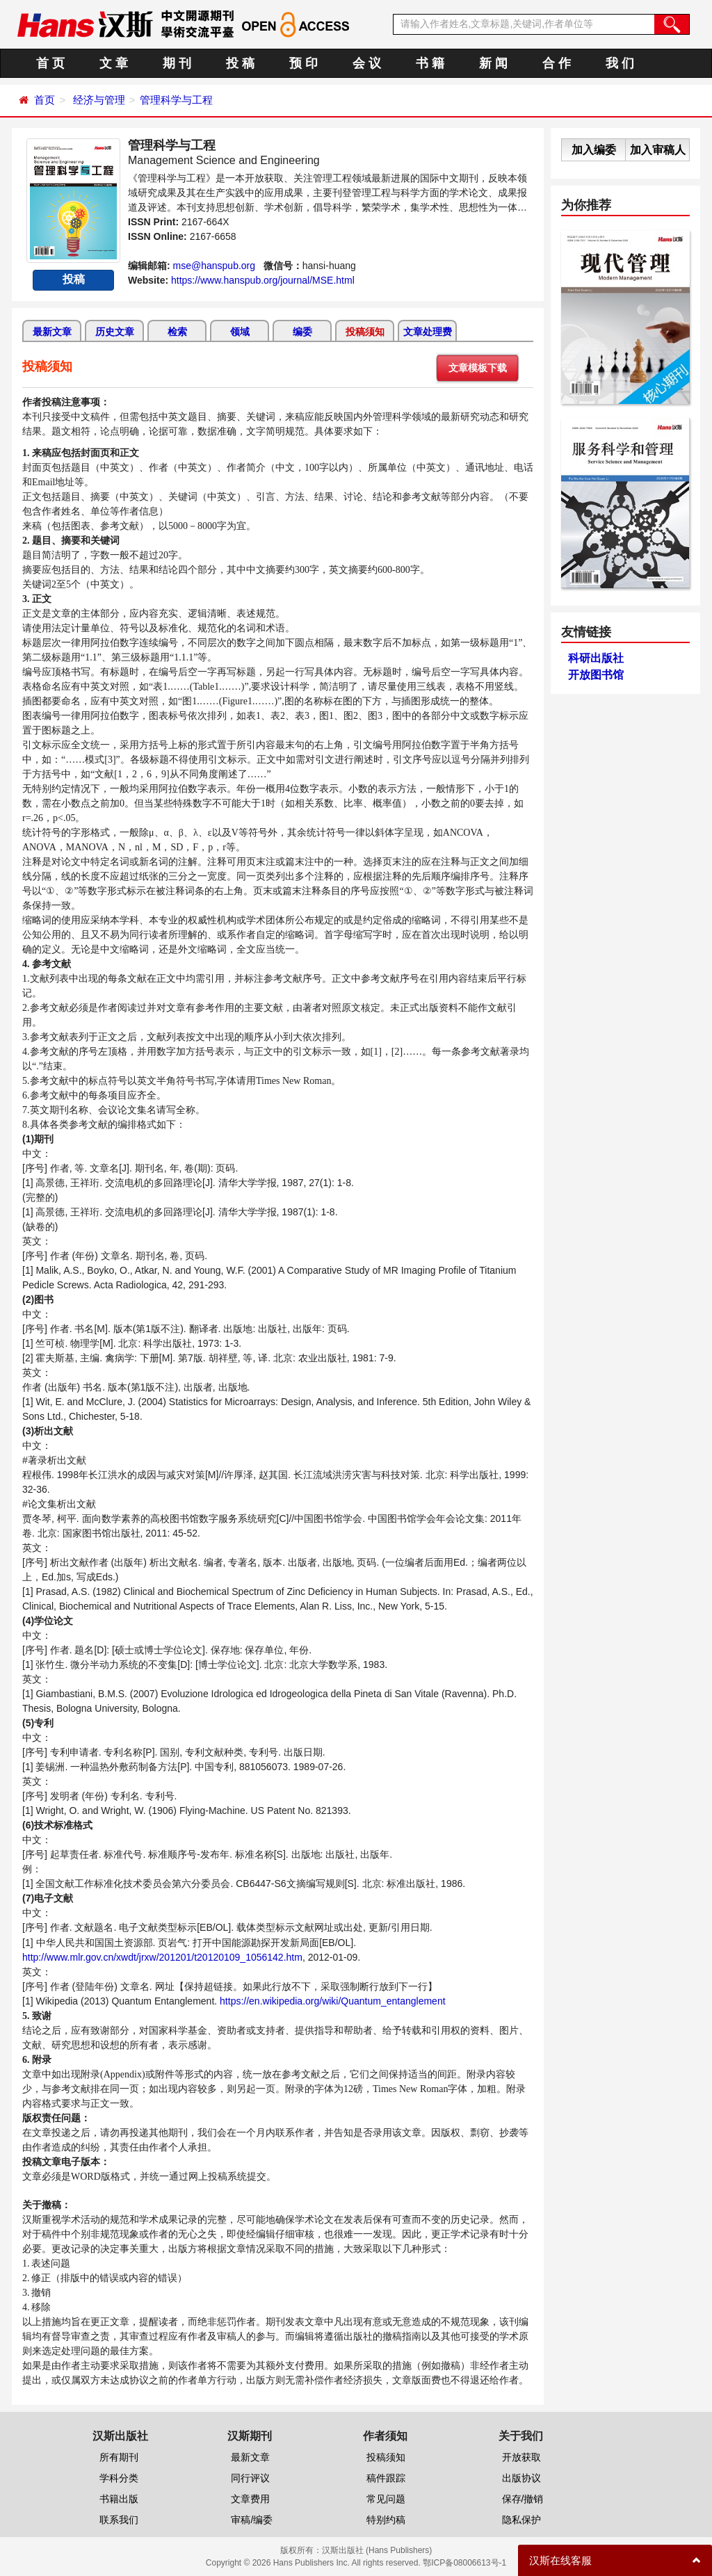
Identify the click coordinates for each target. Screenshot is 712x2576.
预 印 (303, 63)
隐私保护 (521, 2519)
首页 (44, 100)
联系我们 (118, 2519)
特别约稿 (385, 2519)
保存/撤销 (523, 2498)
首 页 (50, 63)
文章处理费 (427, 331)
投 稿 (240, 63)
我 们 (620, 63)
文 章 (113, 63)
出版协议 (521, 2478)
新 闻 (493, 63)
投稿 (74, 279)
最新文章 (52, 331)
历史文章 (114, 331)
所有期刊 (118, 2457)
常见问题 (385, 2498)
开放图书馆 (596, 675)
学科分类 (118, 2478)
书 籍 (430, 63)
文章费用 (250, 2498)
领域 (240, 331)
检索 (177, 331)
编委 (302, 331)
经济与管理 (99, 100)
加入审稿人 (658, 150)
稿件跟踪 (385, 2478)
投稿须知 (365, 331)
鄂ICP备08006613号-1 (464, 2563)
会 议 (367, 63)
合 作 (556, 63)
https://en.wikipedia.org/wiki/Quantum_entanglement (333, 2001)
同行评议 (250, 2478)
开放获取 (521, 2457)
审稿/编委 (252, 2519)
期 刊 (177, 63)
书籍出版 (118, 2498)
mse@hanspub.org (214, 265)
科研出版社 (596, 658)
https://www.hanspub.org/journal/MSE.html (263, 280)
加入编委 (594, 150)
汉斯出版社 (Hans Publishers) (377, 2550)
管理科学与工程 (176, 100)
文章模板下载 (477, 367)
